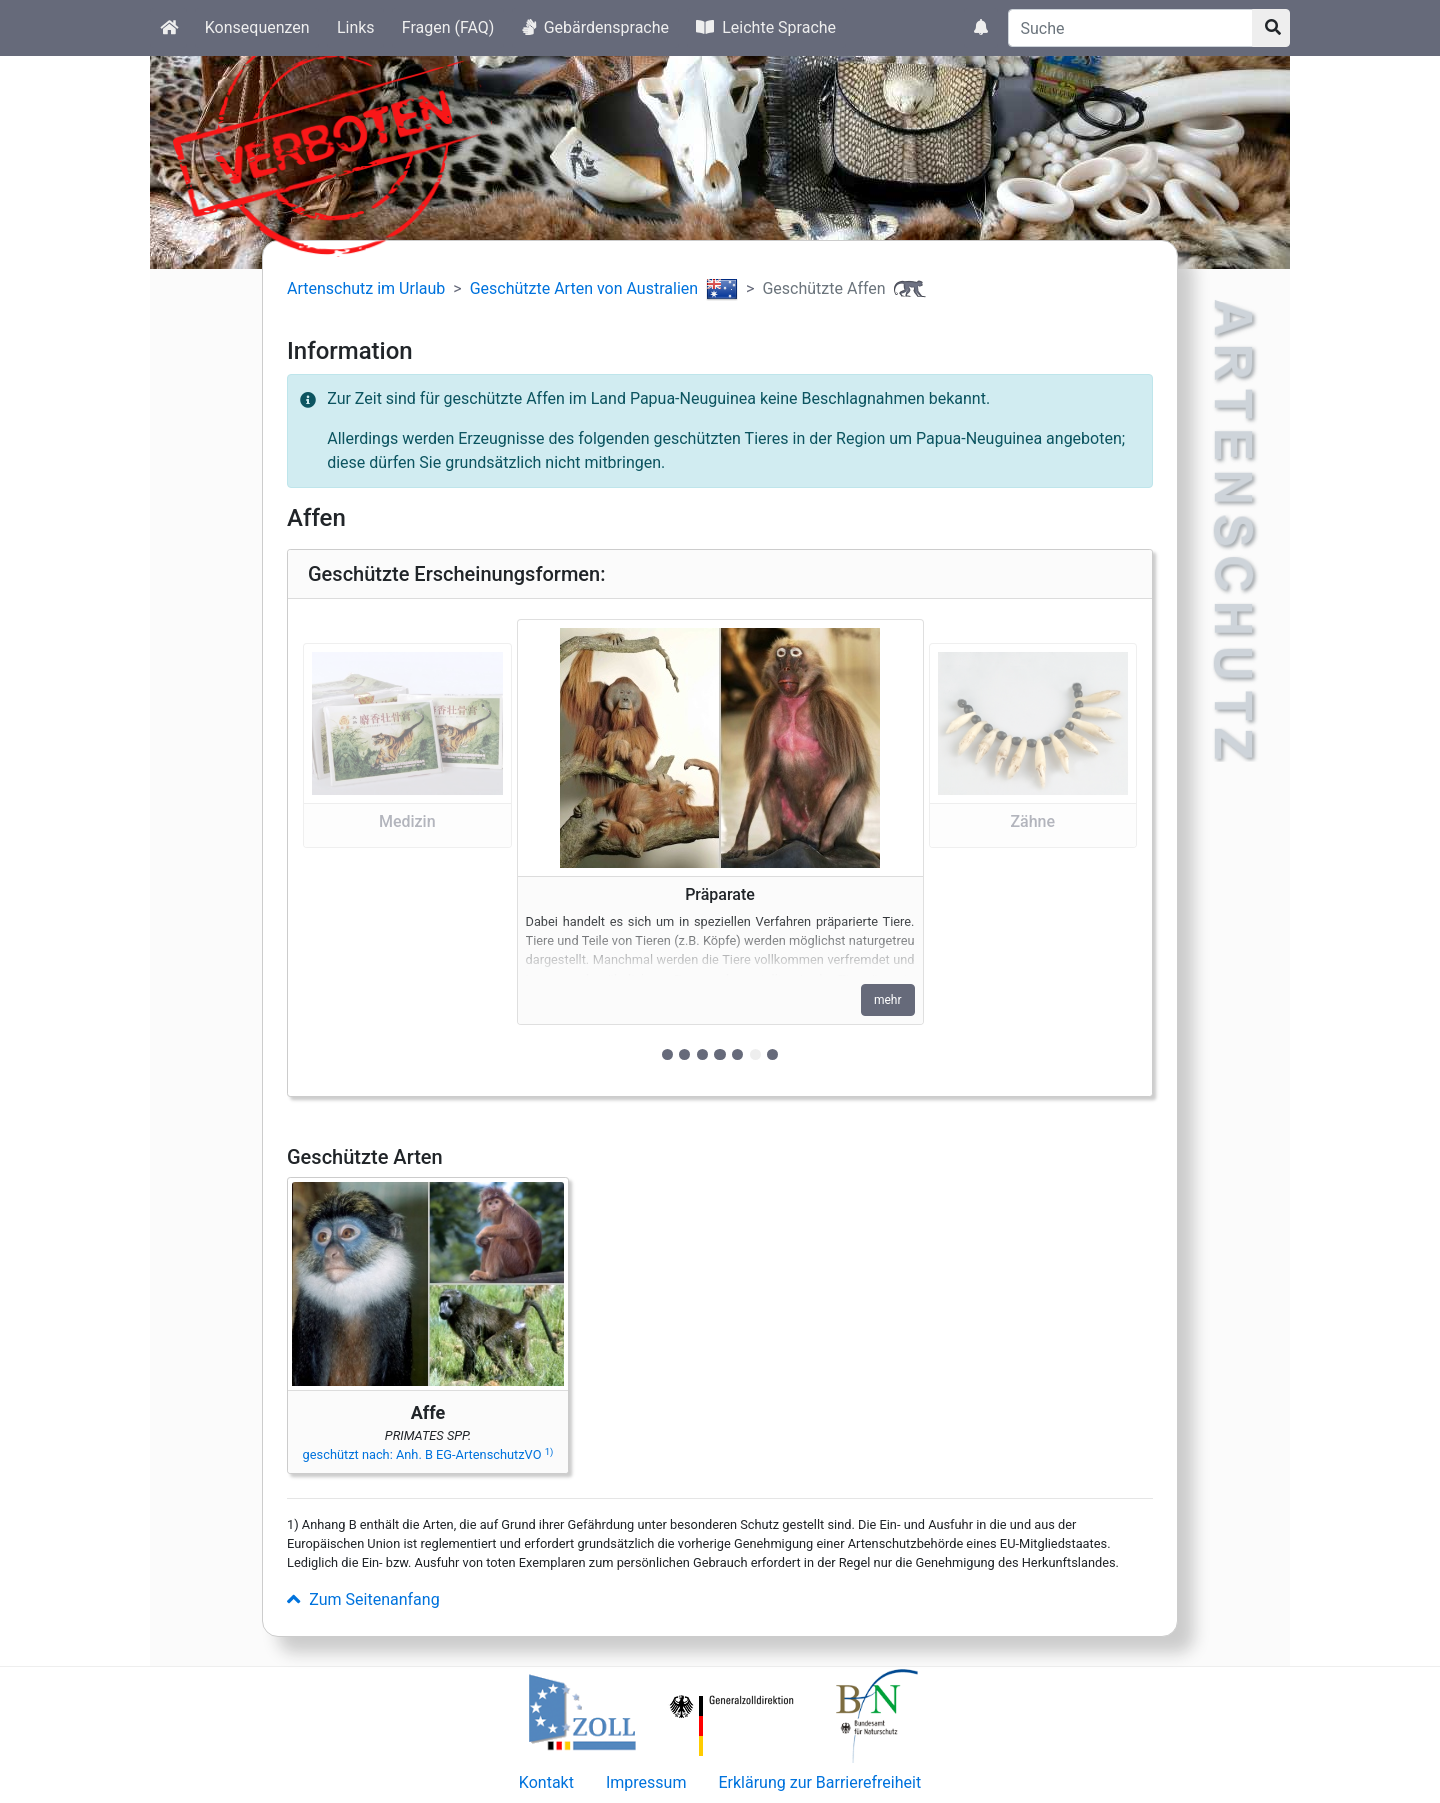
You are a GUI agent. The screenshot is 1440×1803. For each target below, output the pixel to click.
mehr (888, 1000)
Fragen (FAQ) (448, 27)
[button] (407, 847)
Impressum (646, 1782)
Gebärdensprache (595, 27)
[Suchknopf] (1271, 28)
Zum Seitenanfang (363, 1599)
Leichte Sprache (766, 27)
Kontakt (546, 1782)
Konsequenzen (257, 27)
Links (356, 27)
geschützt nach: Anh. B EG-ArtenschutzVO (428, 1454)
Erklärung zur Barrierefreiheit (819, 1782)
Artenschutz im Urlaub (366, 288)
